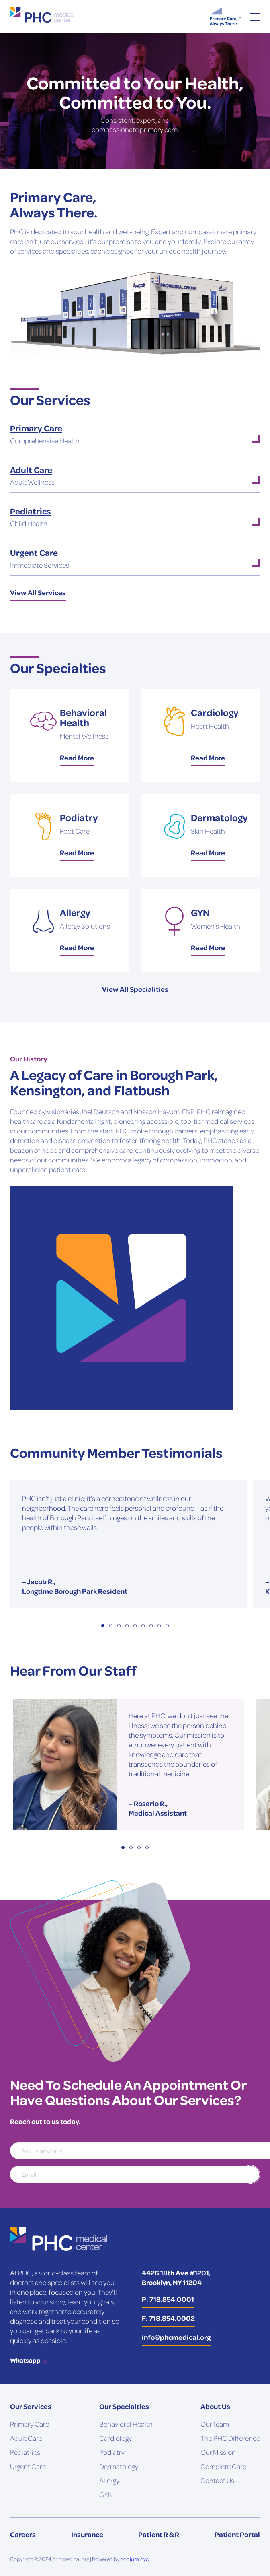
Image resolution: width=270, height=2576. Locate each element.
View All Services (38, 592)
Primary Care (29, 2423)
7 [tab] (151, 1625)
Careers (23, 2534)
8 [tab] (159, 1625)
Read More (77, 757)
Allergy (109, 2480)
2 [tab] (110, 1625)
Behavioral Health (126, 2423)
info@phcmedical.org (176, 2336)
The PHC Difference (230, 2438)
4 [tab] (127, 1625)
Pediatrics (25, 2452)
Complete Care (223, 2466)
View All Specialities (135, 989)
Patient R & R (158, 2534)
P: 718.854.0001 (168, 2299)
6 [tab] (143, 1625)
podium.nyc (134, 2558)
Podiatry (112, 2452)
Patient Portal (237, 2534)
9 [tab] (167, 1625)
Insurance (87, 2534)
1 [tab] (102, 1625)
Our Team (214, 2423)
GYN (106, 2494)
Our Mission (218, 2452)
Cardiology (115, 2438)
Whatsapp (25, 2360)
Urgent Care (28, 2466)
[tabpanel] (128, 1544)
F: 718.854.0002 (168, 2318)
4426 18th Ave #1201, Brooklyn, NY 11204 (176, 2277)
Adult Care (26, 2438)
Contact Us (217, 2480)
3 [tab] (119, 1625)
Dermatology (118, 2466)
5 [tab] (135, 1625)
